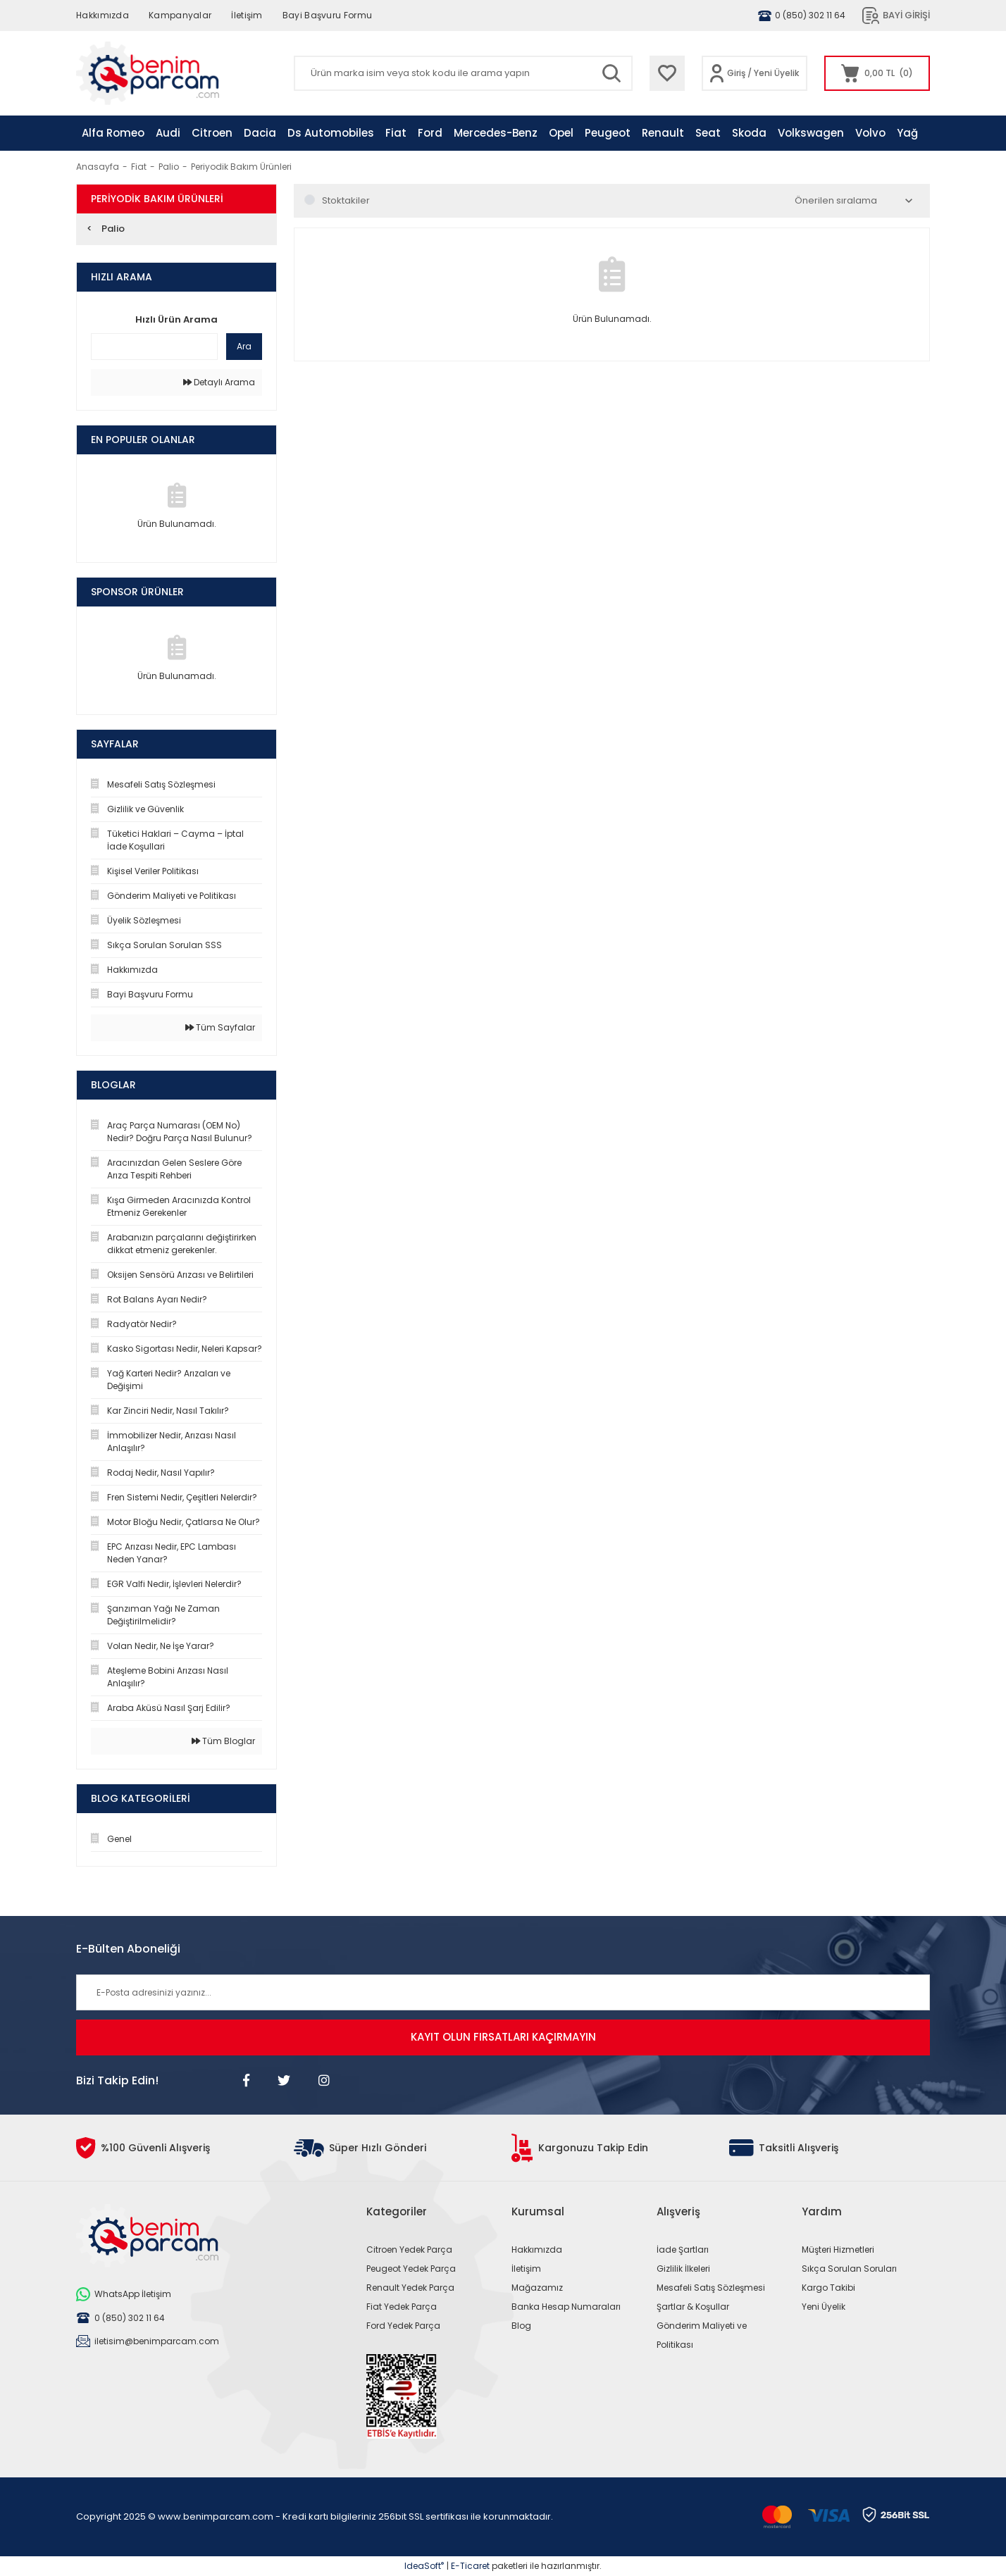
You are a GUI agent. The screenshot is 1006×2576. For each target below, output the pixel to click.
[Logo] (147, 73)
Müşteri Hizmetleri (838, 2249)
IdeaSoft (424, 2566)
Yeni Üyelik (776, 73)
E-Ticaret (470, 2566)
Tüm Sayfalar (220, 1027)
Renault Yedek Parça (410, 2288)
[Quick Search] (154, 346)
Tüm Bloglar (223, 1741)
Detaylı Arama (219, 382)
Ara (244, 346)
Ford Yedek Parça (403, 2326)
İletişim (246, 15)
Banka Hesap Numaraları (566, 2307)
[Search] (463, 73)
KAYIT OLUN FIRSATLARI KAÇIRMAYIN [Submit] (503, 2036)
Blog (521, 2326)
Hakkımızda (102, 15)
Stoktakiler (346, 200)
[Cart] (877, 73)
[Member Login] (717, 73)
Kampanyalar (180, 15)
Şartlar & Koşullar (693, 2307)
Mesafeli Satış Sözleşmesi (711, 2288)
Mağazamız (537, 2288)
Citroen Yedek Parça (409, 2249)
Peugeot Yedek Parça (411, 2269)
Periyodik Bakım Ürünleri (241, 167)
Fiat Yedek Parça (401, 2307)
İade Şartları (683, 2249)
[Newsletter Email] (503, 1992)
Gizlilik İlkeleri (683, 2269)
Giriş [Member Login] (736, 73)
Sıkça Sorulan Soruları (849, 2269)
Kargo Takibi (828, 2288)
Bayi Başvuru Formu (327, 15)
